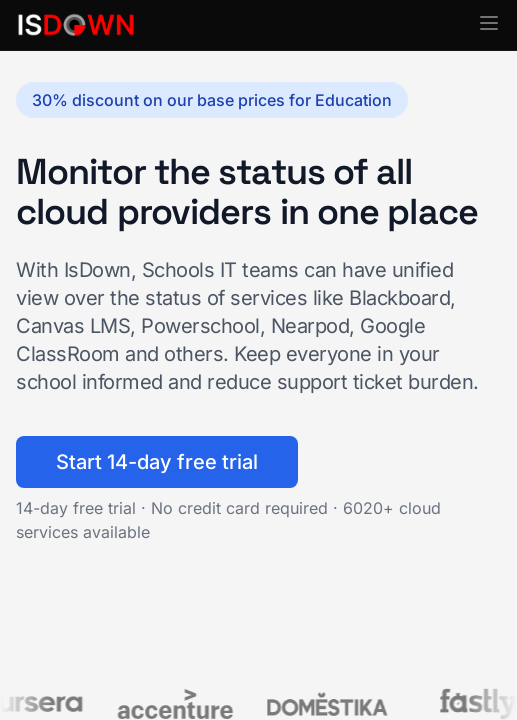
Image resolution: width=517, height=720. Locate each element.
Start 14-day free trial (157, 462)
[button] (489, 23)
